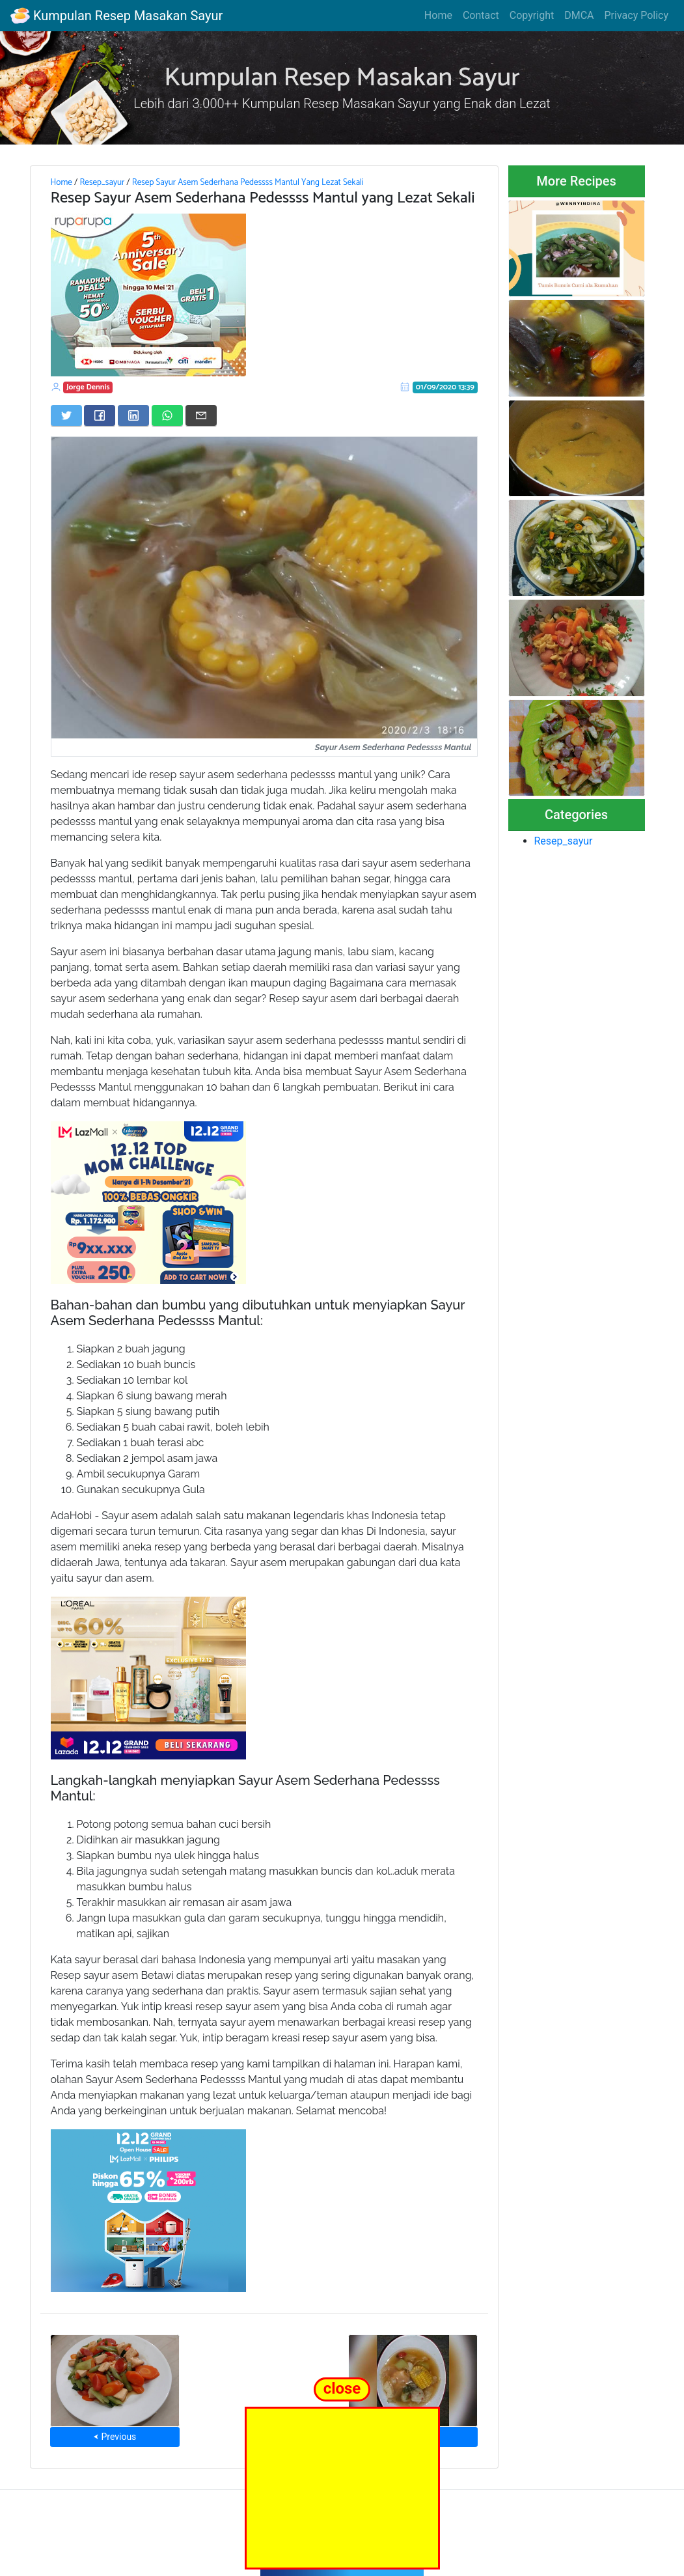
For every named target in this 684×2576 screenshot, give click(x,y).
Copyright (532, 15)
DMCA (579, 15)
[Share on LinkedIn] (133, 415)
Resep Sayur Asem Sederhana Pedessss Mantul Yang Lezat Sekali (248, 182)
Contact (481, 15)
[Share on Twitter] (66, 415)
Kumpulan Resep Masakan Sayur (116, 15)
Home (438, 15)
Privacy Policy (637, 15)
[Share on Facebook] (99, 415)
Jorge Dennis (87, 387)
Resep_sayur (101, 182)
